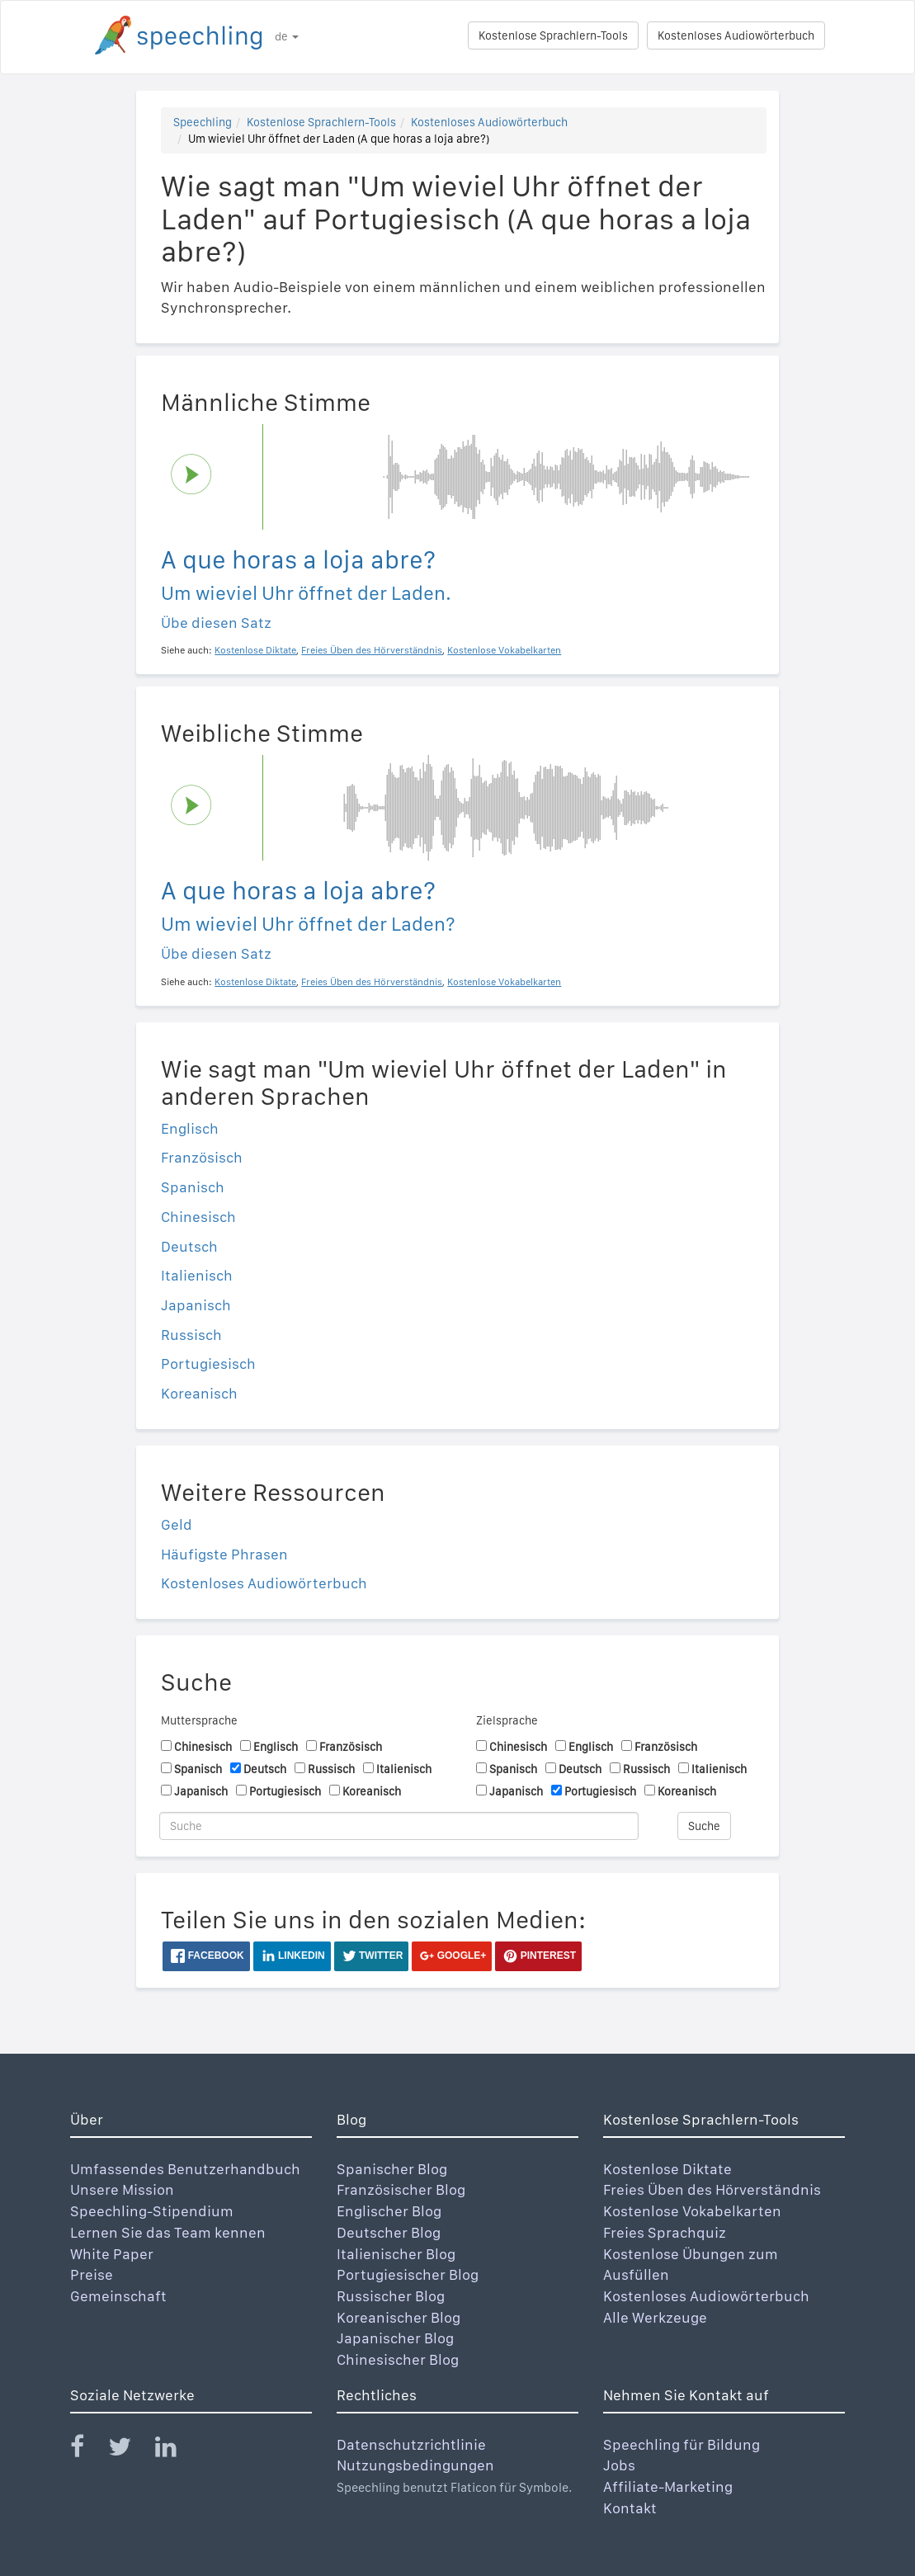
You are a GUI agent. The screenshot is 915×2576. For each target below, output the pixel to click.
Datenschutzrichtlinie (411, 2444)
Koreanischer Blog (398, 2317)
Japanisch (196, 1305)
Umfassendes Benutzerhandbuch (185, 2168)
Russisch (191, 1334)
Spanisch (192, 1187)
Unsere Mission (122, 2189)
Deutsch (189, 1246)
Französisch (202, 1157)
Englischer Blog (389, 2211)
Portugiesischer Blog (408, 2274)
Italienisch (197, 1275)
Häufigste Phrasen (224, 1554)
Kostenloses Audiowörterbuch (736, 35)
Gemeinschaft (118, 2296)
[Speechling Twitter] (130, 2450)
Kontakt (630, 2508)
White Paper (111, 2253)
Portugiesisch (208, 1363)
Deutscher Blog (389, 2232)
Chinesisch (198, 1216)
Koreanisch (199, 1393)
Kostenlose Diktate (667, 2168)
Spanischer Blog (392, 2168)
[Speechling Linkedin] (176, 2450)
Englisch (190, 1128)
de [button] (287, 36)
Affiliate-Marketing (668, 2486)
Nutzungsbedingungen (415, 2465)
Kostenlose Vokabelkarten (692, 2211)
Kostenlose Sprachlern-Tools (553, 35)
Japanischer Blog (395, 2338)
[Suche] (399, 1826)
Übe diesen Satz (216, 622)
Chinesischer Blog (398, 2359)
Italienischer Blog (396, 2253)
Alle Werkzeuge (655, 2317)
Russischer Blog (391, 2296)
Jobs (619, 2465)
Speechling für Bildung (681, 2444)
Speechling (202, 122)
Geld (176, 1524)
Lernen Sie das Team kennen (168, 2232)
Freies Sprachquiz (664, 2232)
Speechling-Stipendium (151, 2211)
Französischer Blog (401, 2189)
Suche (704, 1826)
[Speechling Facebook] (87, 2450)
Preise (91, 2274)
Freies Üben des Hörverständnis (712, 2189)
